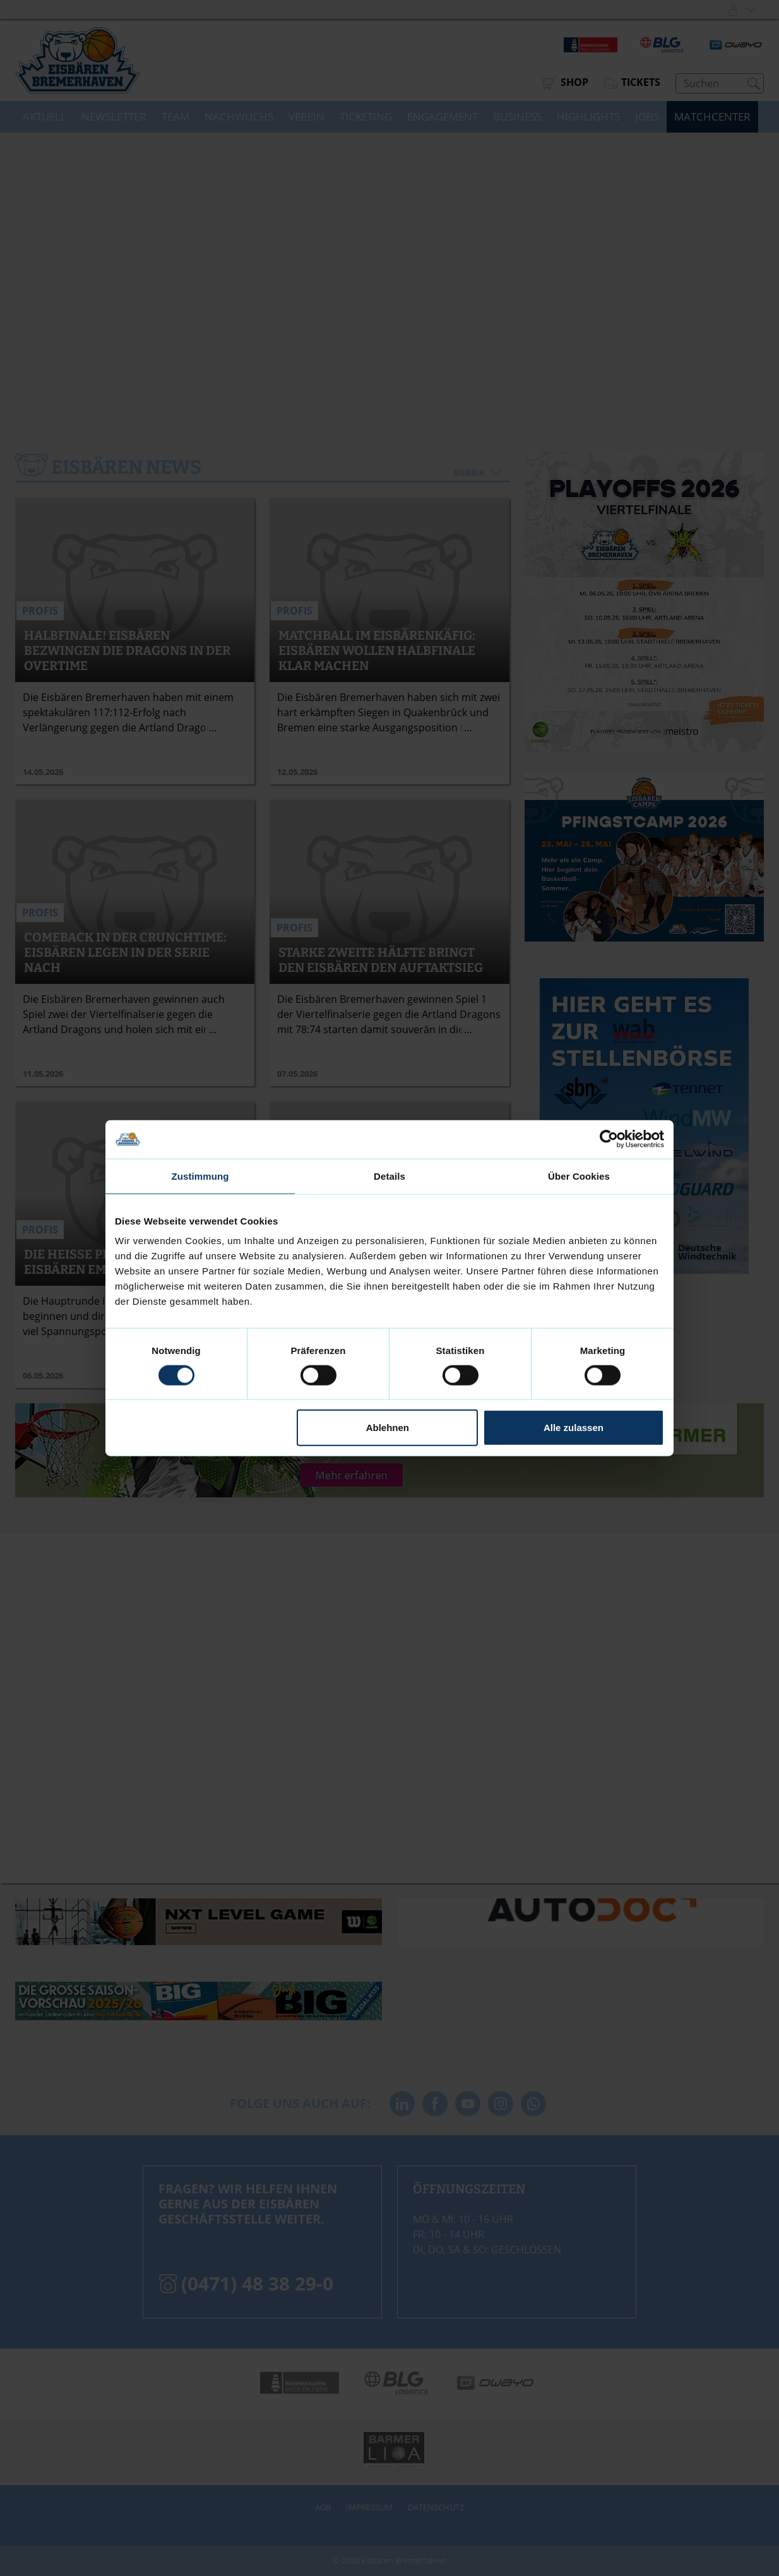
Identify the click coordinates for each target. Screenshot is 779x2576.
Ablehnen (387, 1427)
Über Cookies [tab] (579, 1175)
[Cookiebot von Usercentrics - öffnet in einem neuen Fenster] (609, 1139)
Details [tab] (389, 1175)
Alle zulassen (574, 1427)
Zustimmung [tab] (200, 1175)
